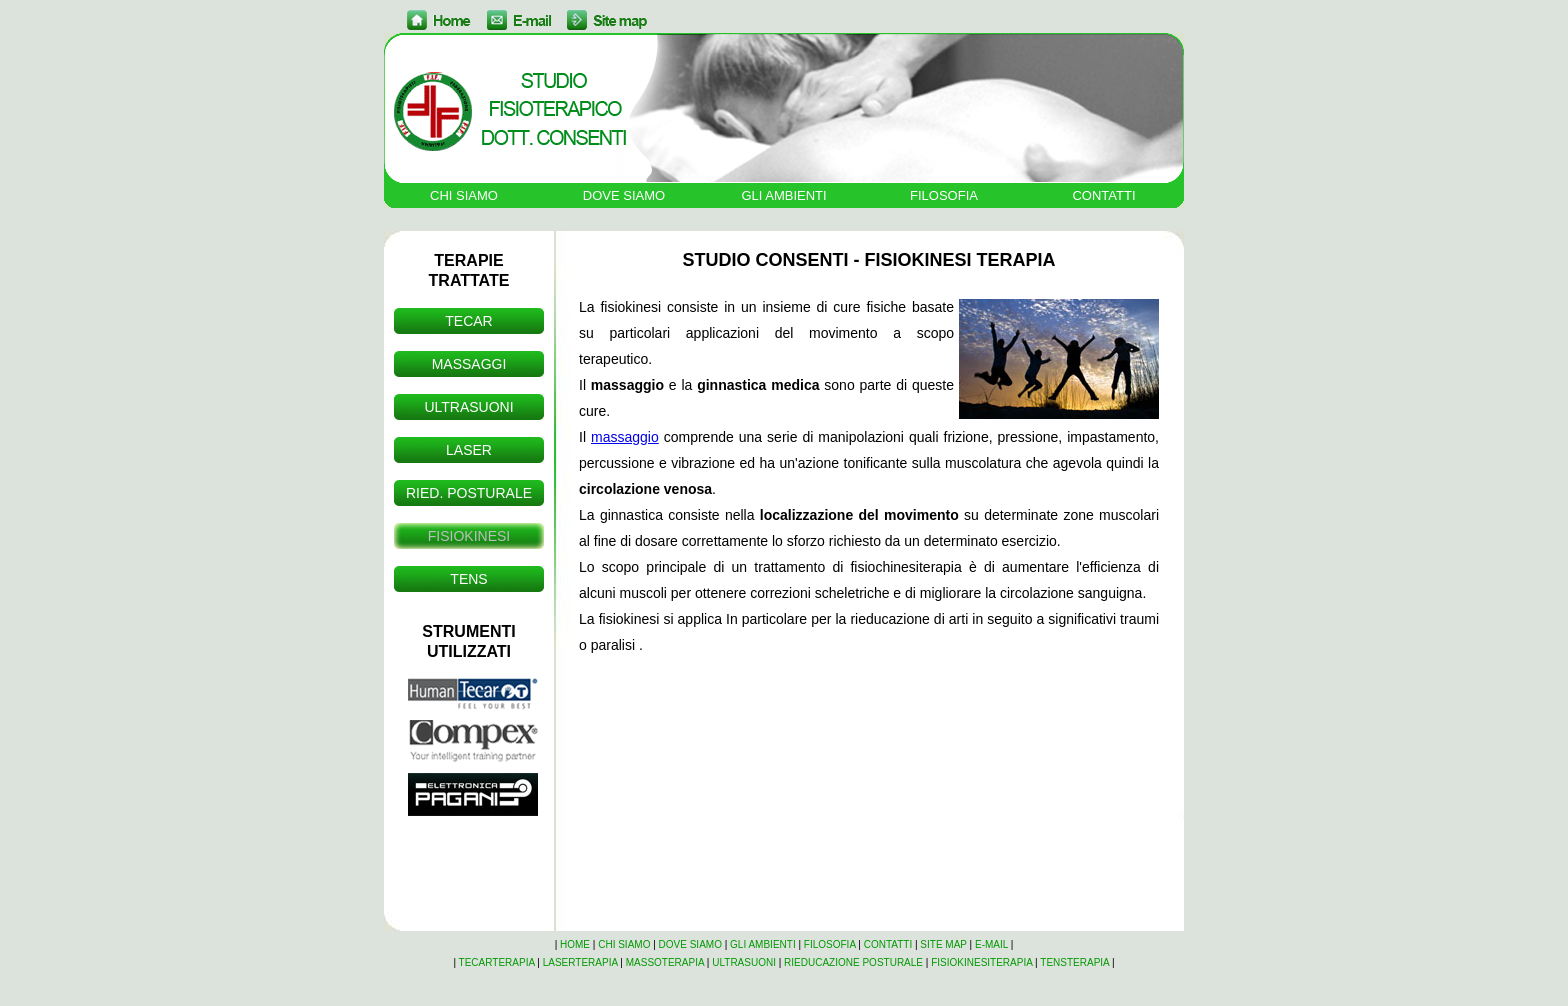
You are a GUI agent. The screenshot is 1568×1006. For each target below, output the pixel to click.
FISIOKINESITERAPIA (981, 962)
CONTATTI (1103, 195)
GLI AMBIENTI (783, 195)
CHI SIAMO (464, 195)
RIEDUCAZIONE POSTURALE (853, 962)
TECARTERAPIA (497, 962)
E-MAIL (991, 944)
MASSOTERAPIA (665, 962)
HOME (575, 944)
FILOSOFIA (944, 195)
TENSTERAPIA (1074, 962)
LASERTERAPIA (580, 962)
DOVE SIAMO (624, 195)
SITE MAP (943, 944)
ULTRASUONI (744, 962)
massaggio (625, 437)
